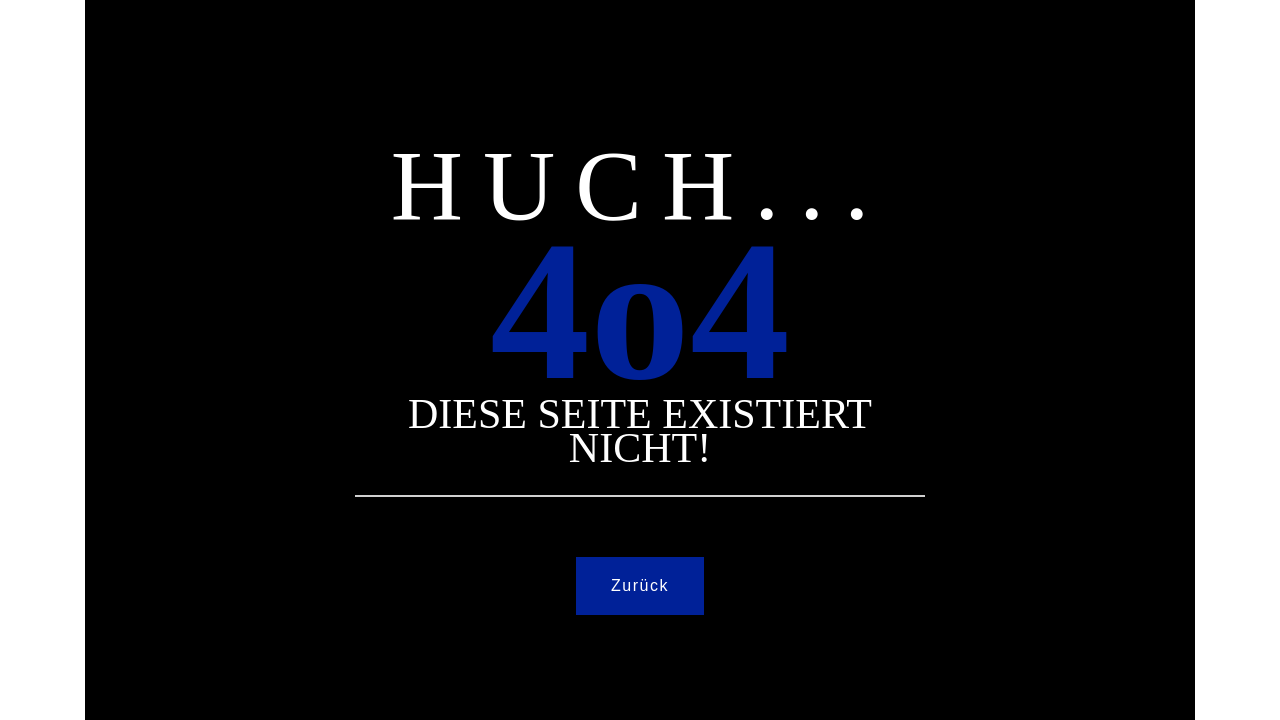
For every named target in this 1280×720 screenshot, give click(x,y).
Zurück (640, 585)
